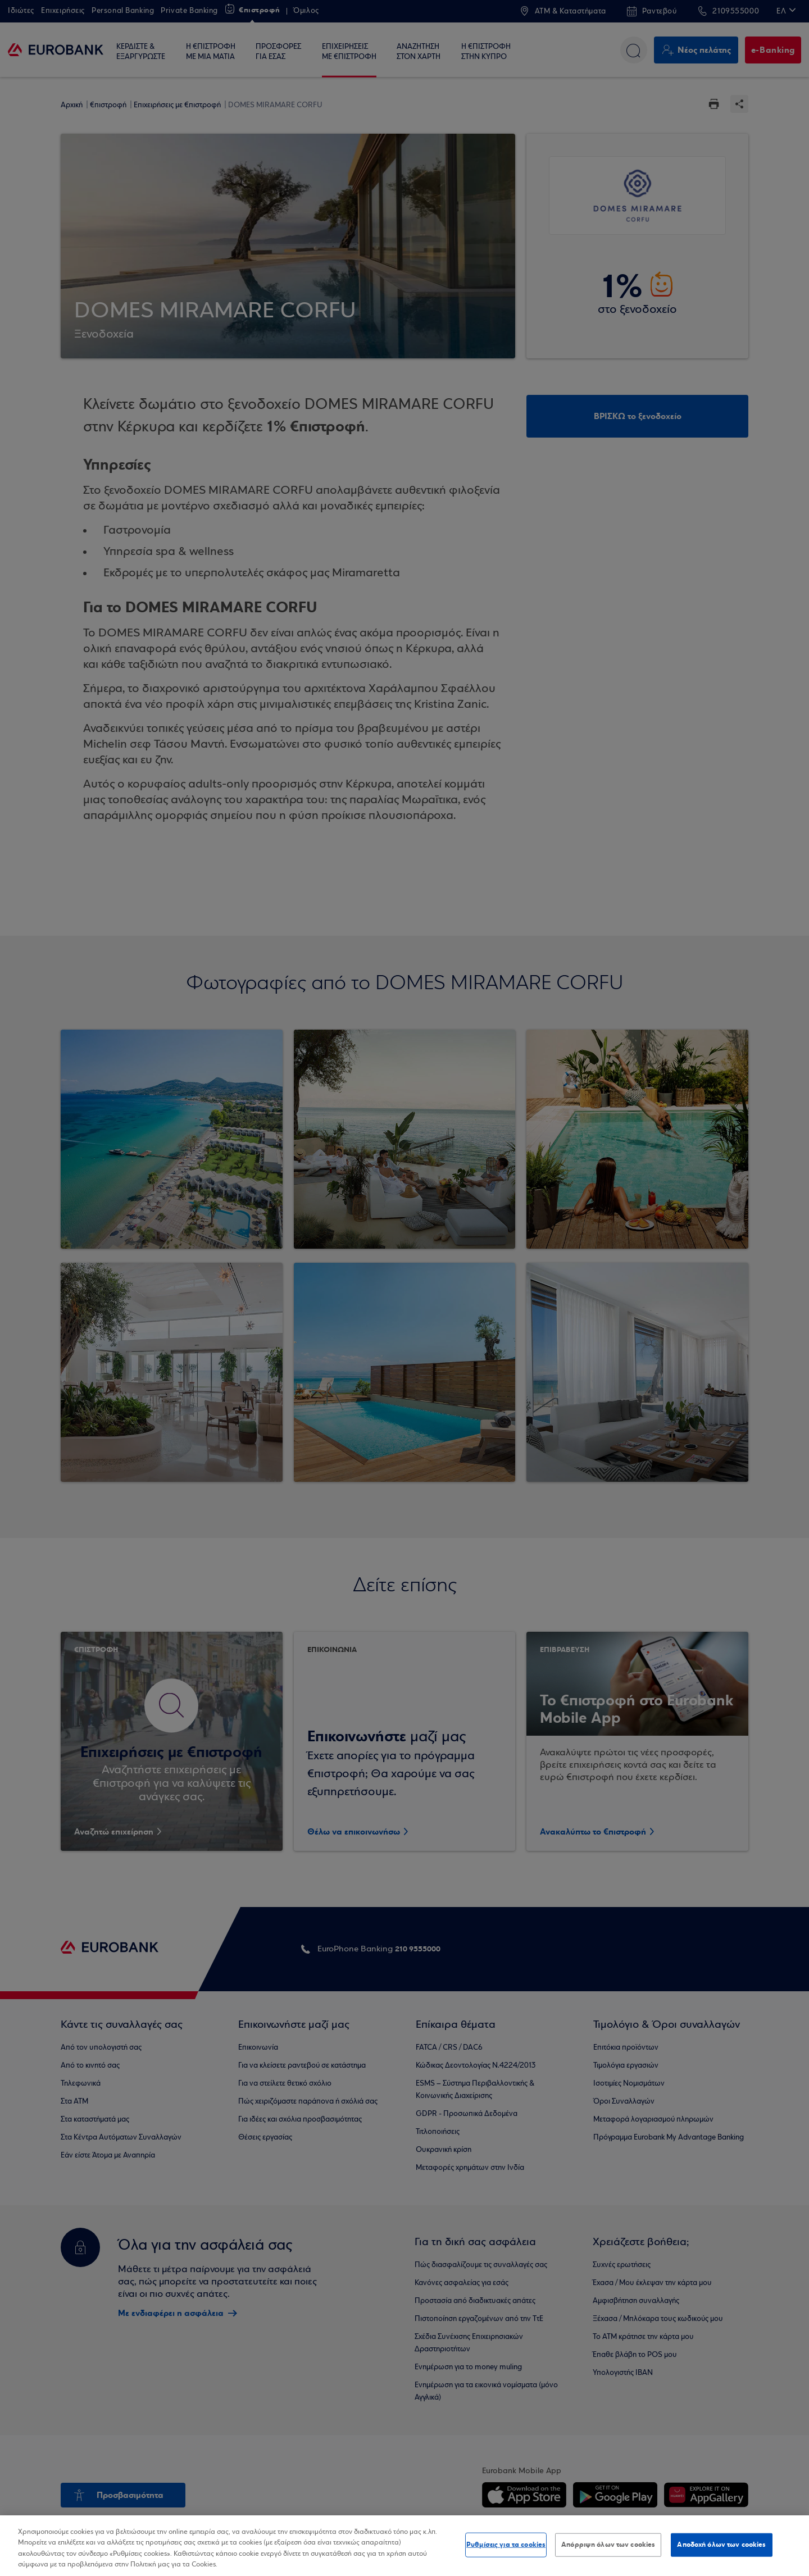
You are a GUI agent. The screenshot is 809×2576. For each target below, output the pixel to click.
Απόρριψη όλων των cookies (608, 2544)
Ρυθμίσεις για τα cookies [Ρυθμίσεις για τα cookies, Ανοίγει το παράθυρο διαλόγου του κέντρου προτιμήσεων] (506, 2544)
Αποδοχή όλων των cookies (721, 2544)
